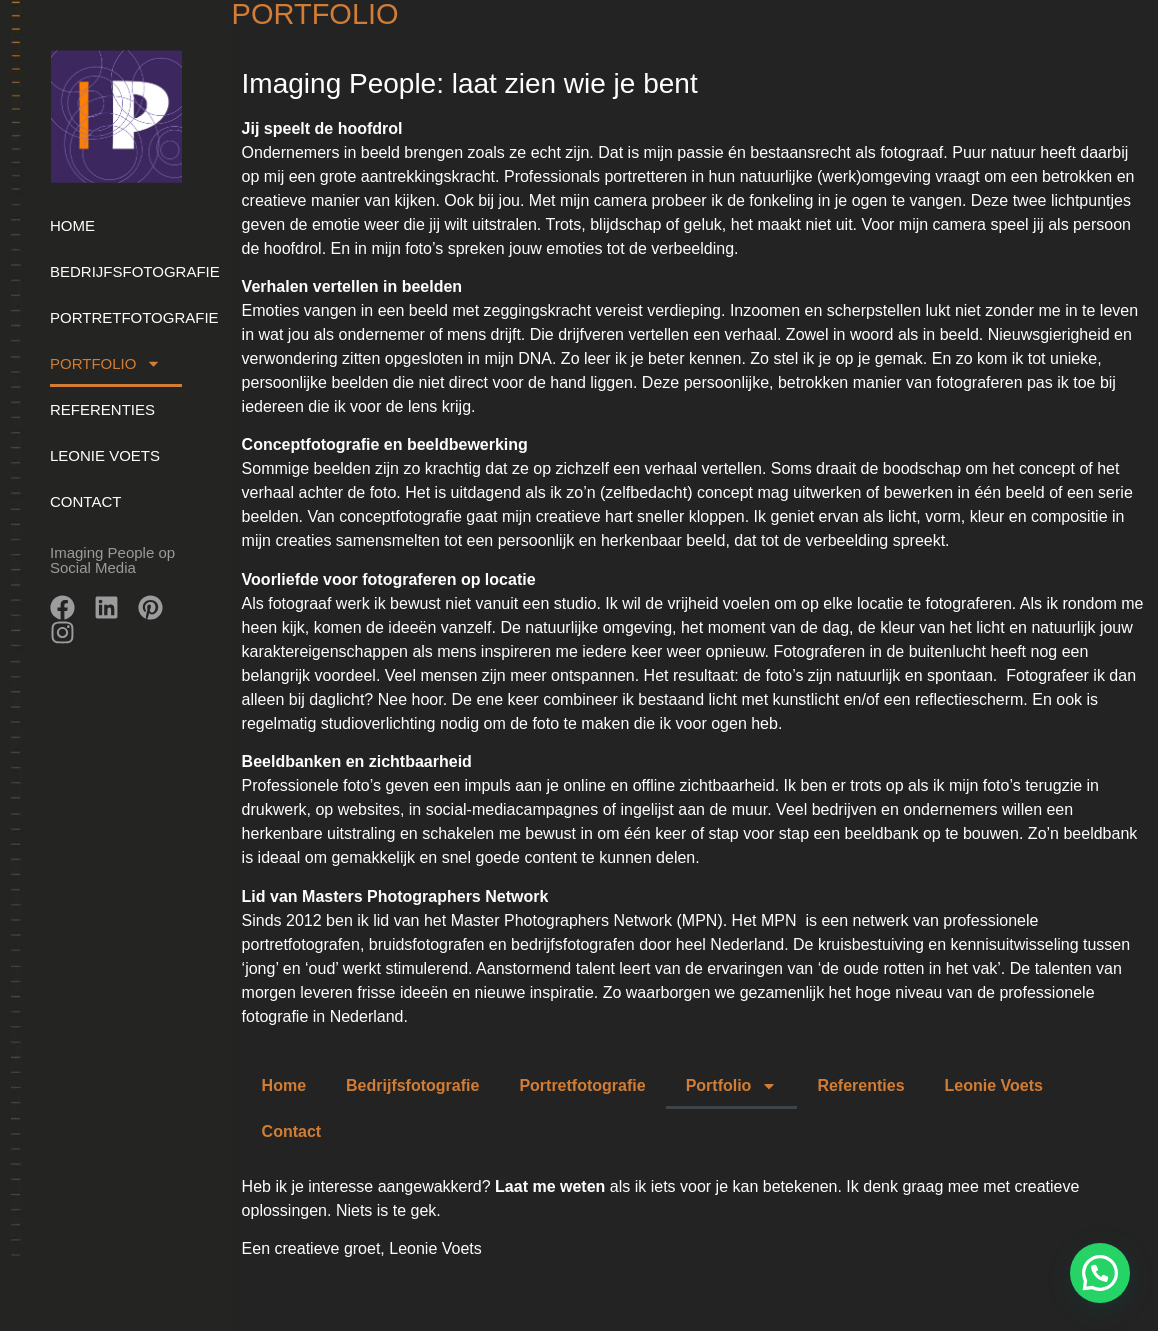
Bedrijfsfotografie (116, 271)
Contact (85, 501)
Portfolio (105, 363)
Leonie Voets (105, 455)
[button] (1100, 1273)
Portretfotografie (116, 317)
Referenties (102, 409)
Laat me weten (552, 1186)
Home (72, 225)
